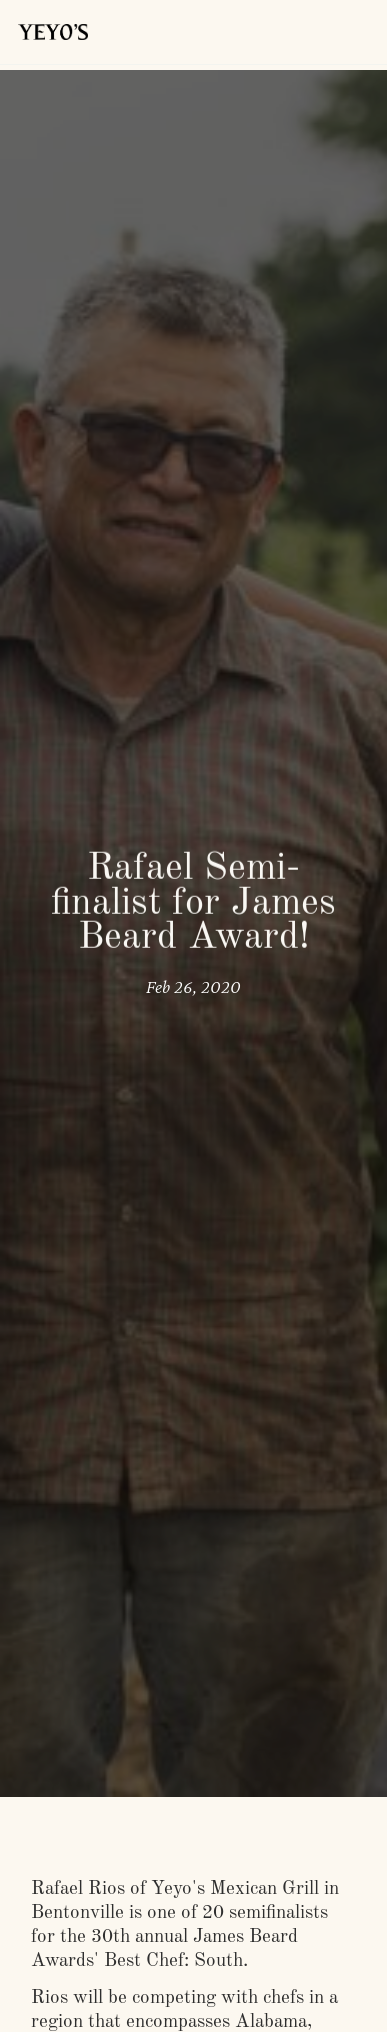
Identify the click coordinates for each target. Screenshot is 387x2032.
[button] (349, 32)
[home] (48, 32)
